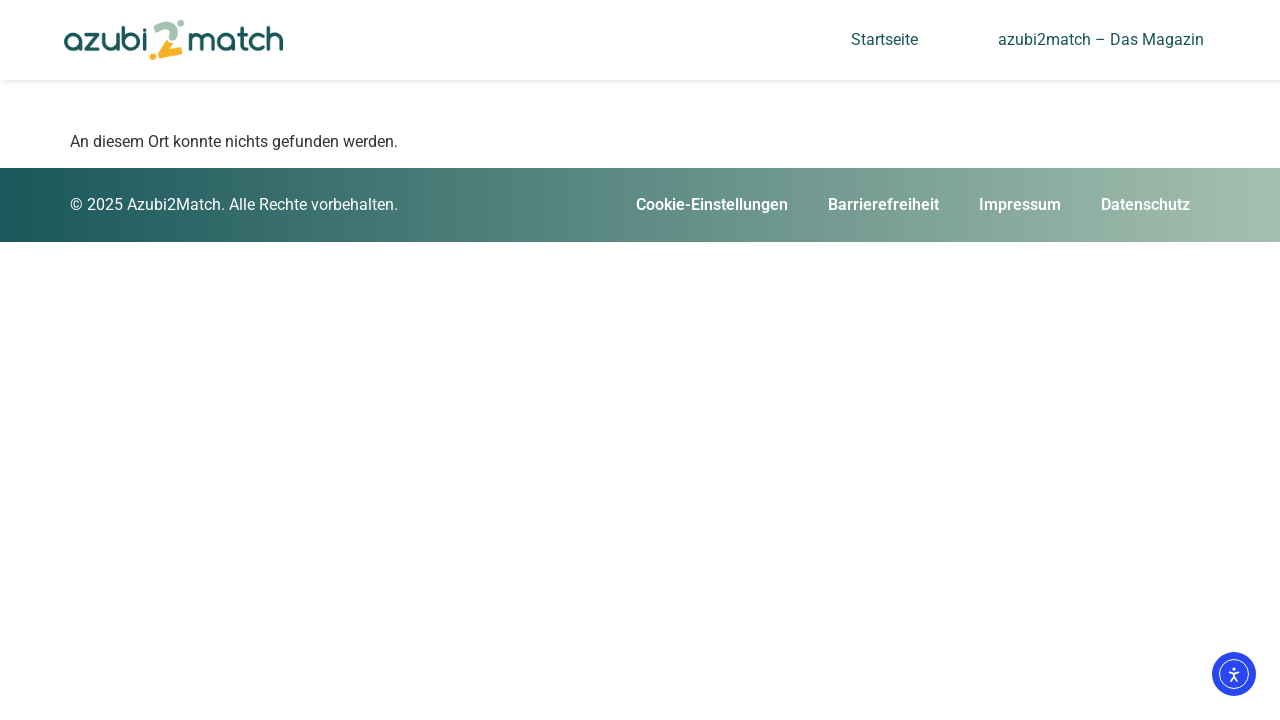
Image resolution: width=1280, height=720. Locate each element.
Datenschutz (1145, 204)
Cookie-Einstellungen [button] (712, 204)
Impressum (1020, 204)
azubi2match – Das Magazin (1101, 39)
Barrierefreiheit (883, 204)
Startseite (884, 39)
